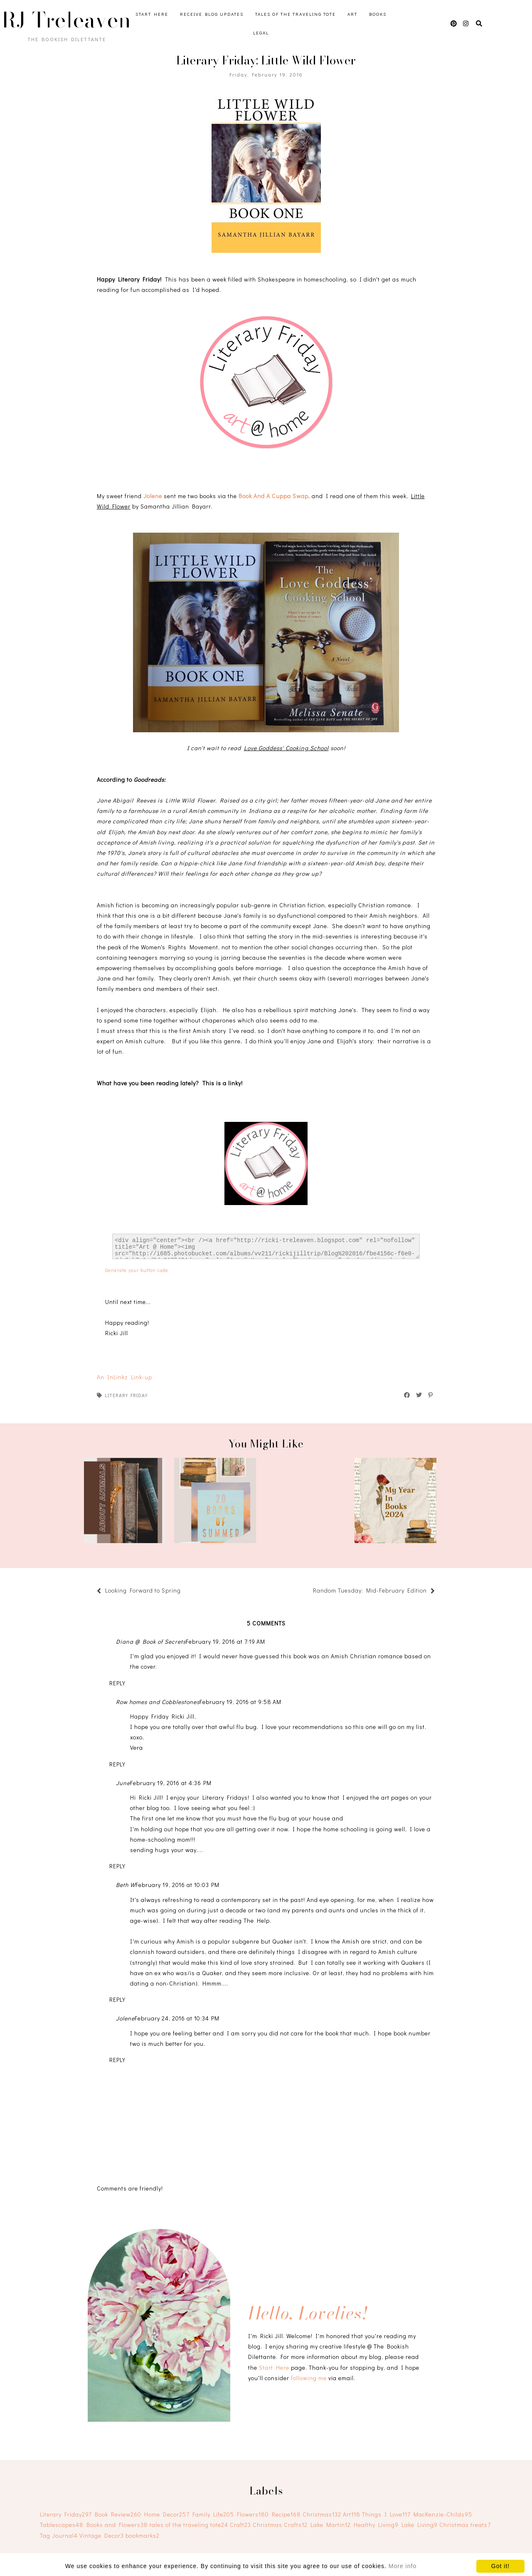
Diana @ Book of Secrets (151, 1641)
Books (378, 14)
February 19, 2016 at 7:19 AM (225, 1641)
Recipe (286, 2514)
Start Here (151, 14)
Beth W (125, 1885)
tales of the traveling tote (189, 2525)
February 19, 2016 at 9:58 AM (240, 1702)
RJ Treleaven (66, 20)
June (123, 1783)
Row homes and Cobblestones (158, 1702)
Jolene (152, 496)
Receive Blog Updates (212, 14)
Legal (261, 33)
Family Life (213, 2514)
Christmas (322, 2514)
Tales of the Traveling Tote (295, 14)
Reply (117, 1683)
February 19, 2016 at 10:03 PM (177, 1885)
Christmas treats (465, 2525)
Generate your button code (136, 1270)
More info (402, 2566)
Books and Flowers (117, 2525)
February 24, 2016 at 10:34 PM (177, 2018)
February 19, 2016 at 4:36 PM (171, 1783)
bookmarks (143, 2535)
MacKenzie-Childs (443, 2514)
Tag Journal (59, 2535)
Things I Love (386, 2514)
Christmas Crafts (280, 2525)
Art (352, 14)
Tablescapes (62, 2525)
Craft (240, 2525)
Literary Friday (126, 1395)
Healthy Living (376, 2525)
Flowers (253, 2514)
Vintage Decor (101, 2535)
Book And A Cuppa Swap (273, 496)
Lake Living (419, 2525)
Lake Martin (330, 2525)
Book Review (118, 2514)
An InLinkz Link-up (124, 1377)
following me (309, 2378)
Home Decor (167, 2514)
